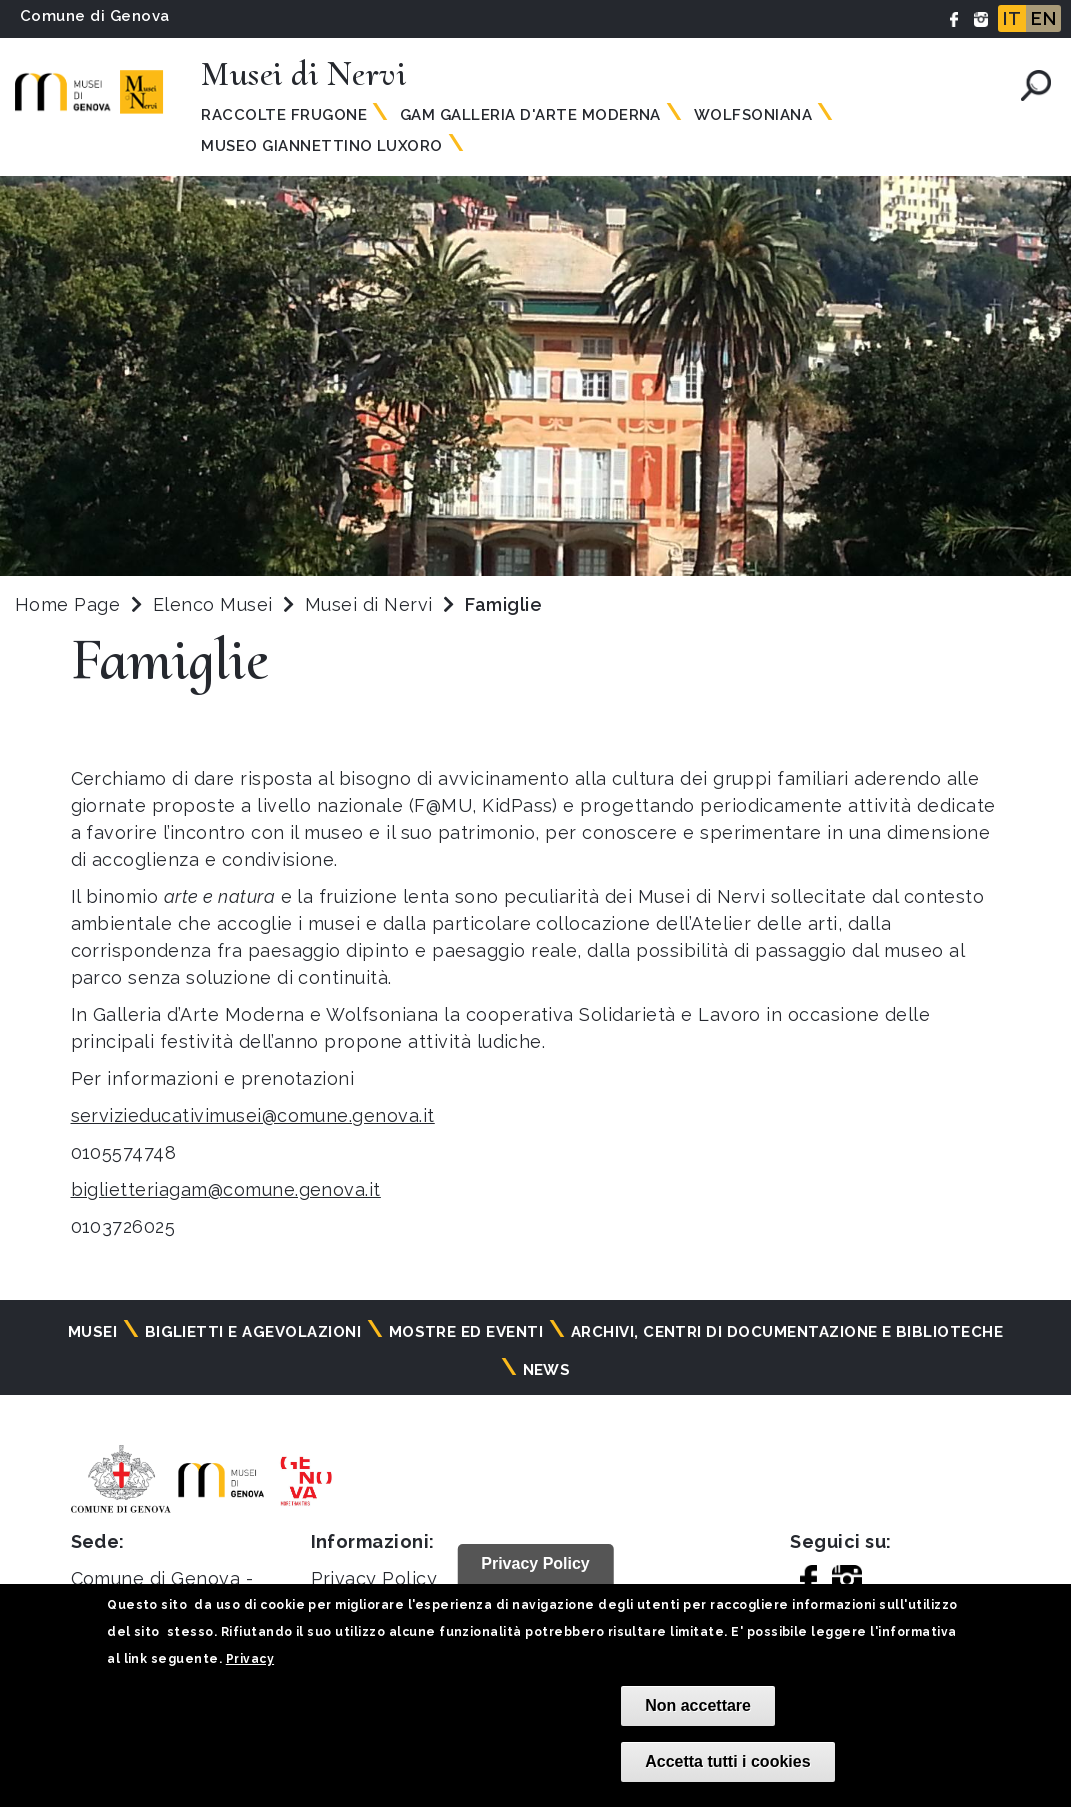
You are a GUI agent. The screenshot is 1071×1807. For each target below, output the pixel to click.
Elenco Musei (213, 604)
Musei (92, 1332)
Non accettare (698, 1705)
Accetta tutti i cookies (727, 1761)
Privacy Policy (374, 1578)
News (547, 1370)
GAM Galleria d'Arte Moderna (530, 115)
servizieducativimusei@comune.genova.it (253, 1115)
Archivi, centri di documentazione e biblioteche (787, 1332)
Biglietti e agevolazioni (253, 1332)
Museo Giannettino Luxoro (322, 146)
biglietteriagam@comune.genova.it (226, 1189)
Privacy (250, 1659)
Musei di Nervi (371, 604)
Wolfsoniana (753, 115)
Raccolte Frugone (284, 115)
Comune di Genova (95, 16)
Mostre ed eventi (466, 1332)
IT (1012, 18)
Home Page (67, 604)
